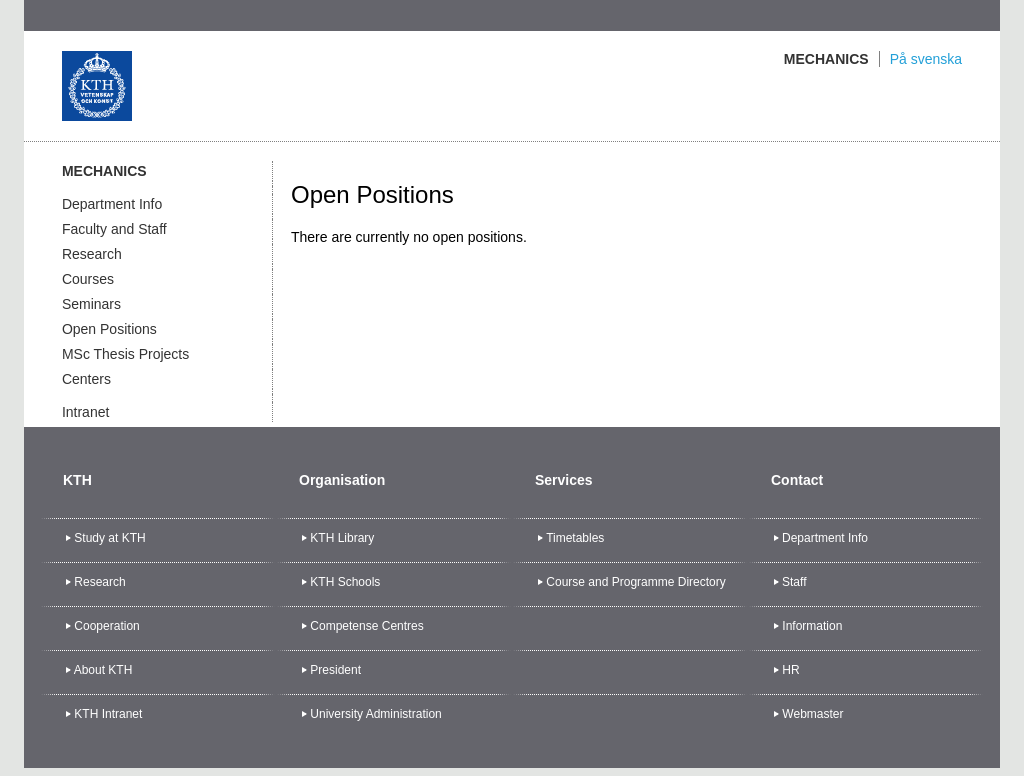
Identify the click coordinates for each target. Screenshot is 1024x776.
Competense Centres (366, 626)
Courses (88, 279)
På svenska (926, 59)
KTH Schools (345, 582)
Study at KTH (109, 538)
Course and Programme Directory (635, 582)
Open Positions (109, 329)
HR (790, 670)
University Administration (375, 714)
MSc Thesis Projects (125, 354)
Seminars (91, 304)
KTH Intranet (108, 714)
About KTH (103, 670)
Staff (794, 582)
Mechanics (826, 59)
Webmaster (812, 714)
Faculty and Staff (114, 229)
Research (92, 254)
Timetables (575, 538)
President (335, 670)
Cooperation (106, 626)
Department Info (112, 204)
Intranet (85, 412)
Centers (86, 379)
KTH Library (342, 538)
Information (812, 626)
